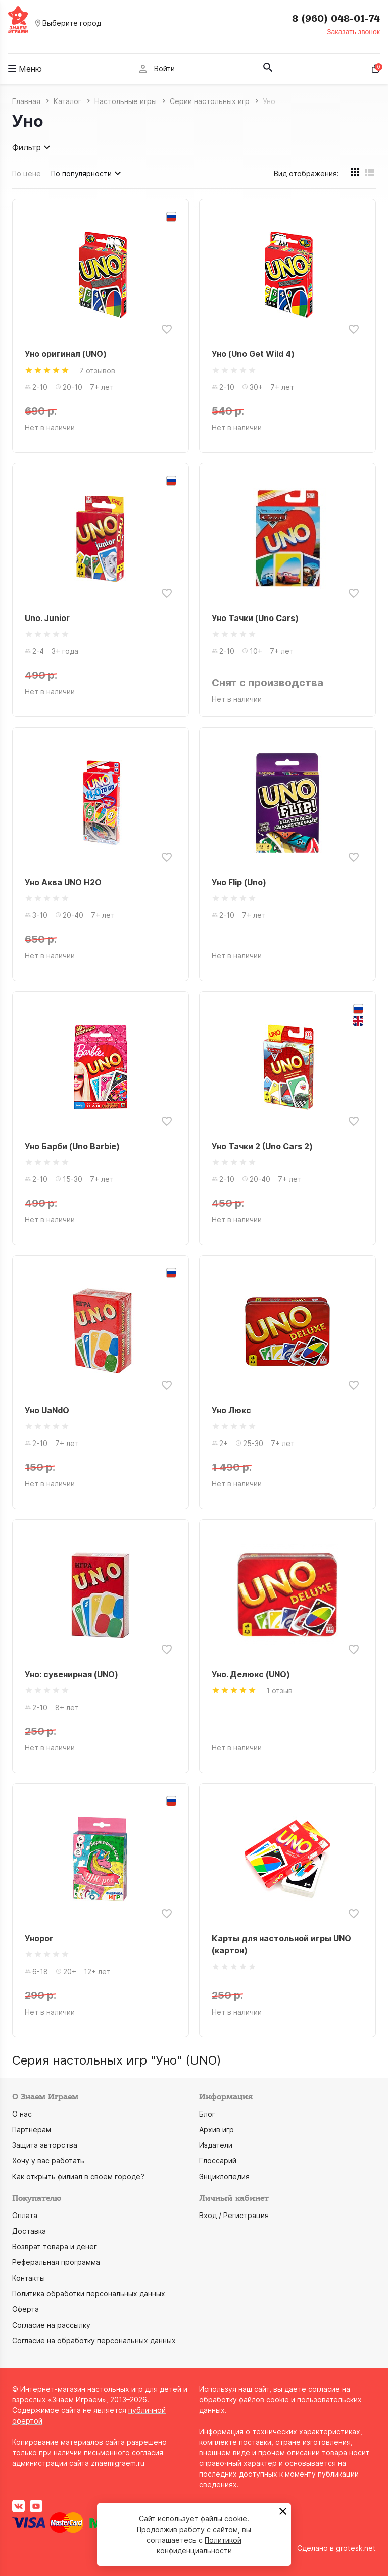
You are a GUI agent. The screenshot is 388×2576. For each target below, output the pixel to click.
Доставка (29, 2231)
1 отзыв (279, 1690)
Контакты (28, 2278)
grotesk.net (356, 2548)
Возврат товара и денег (54, 2246)
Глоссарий (217, 2160)
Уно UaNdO (47, 1410)
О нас (22, 2113)
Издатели (215, 2145)
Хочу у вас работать (48, 2160)
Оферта (25, 2309)
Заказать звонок (353, 32)
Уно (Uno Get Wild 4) (253, 354)
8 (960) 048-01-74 (336, 18)
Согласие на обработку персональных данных (94, 2340)
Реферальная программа (56, 2262)
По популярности (87, 173)
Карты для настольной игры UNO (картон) (281, 1944)
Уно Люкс (231, 1410)
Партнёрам (31, 2129)
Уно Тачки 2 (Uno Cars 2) (262, 1146)
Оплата (24, 2215)
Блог (207, 2113)
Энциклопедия (224, 2176)
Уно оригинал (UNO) (66, 354)
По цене (26, 173)
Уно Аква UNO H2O (63, 882)
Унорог (39, 1938)
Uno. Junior (47, 618)
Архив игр (216, 2129)
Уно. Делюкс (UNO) (251, 1674)
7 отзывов (97, 370)
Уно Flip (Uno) (239, 882)
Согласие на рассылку (51, 2325)
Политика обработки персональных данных (88, 2293)
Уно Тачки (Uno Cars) (255, 618)
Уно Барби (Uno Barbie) (72, 1146)
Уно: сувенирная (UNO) (71, 1674)
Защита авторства (44, 2145)
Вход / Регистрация (234, 2215)
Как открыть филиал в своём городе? (78, 2176)
